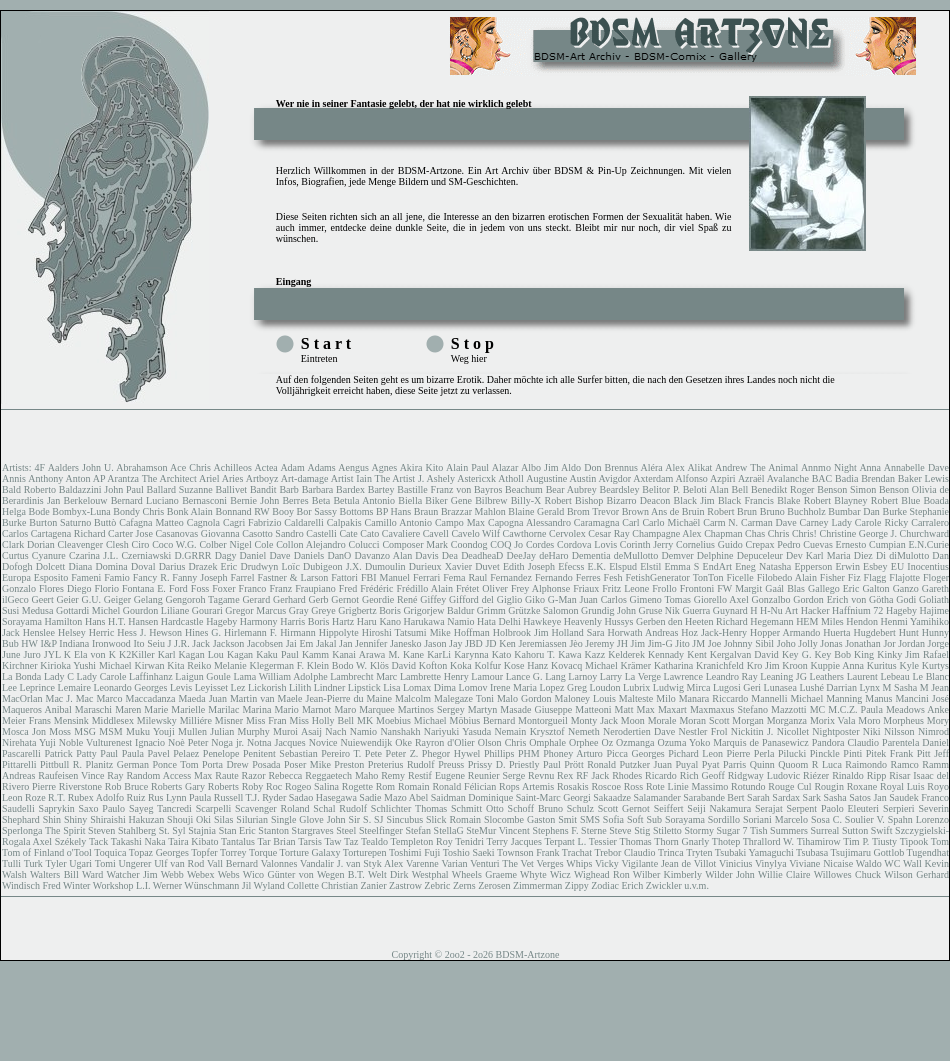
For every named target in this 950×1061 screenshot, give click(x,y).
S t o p (472, 343)
